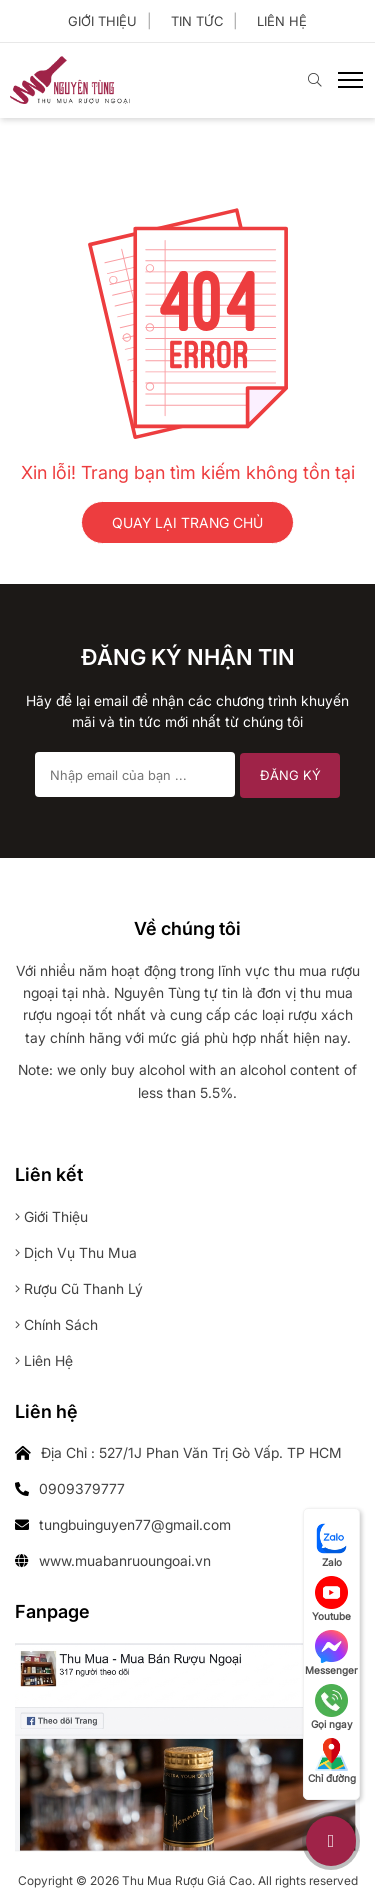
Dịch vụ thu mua (76, 1252)
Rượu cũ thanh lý (79, 1288)
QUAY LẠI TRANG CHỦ (187, 522)
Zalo (332, 1545)
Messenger (331, 1653)
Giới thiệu (102, 21)
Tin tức (197, 21)
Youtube (331, 1599)
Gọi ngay (332, 1707)
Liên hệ (282, 21)
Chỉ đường (332, 1761)
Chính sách (56, 1324)
